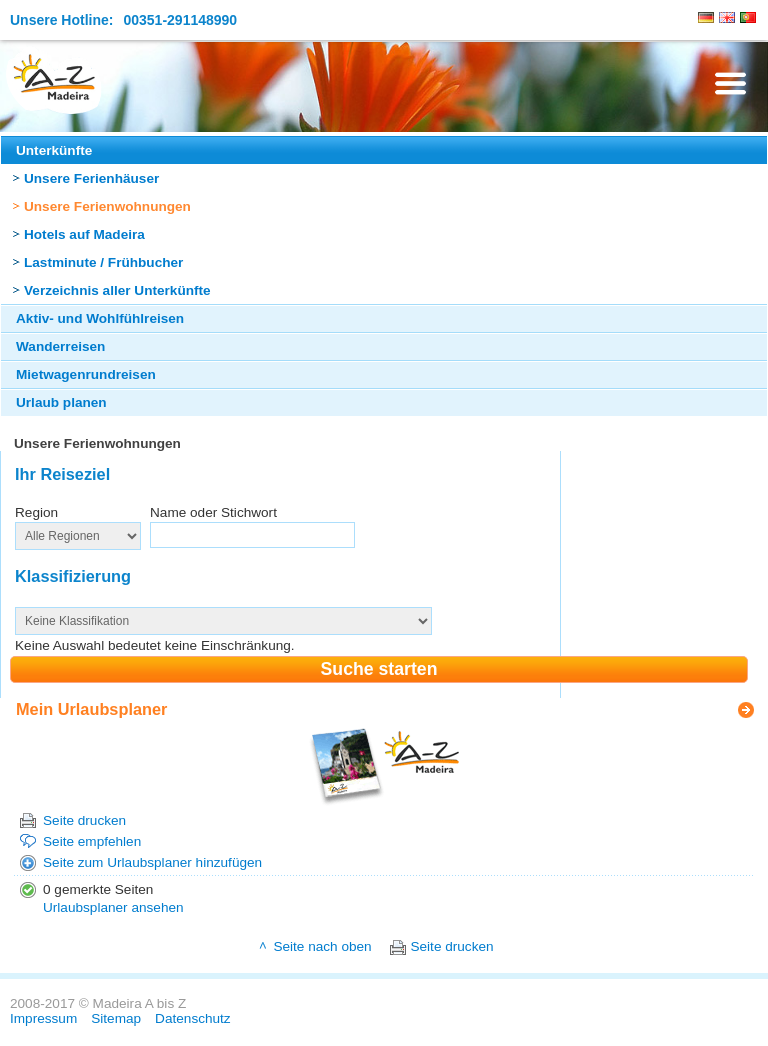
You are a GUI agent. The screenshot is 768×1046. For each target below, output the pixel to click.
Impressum (43, 1018)
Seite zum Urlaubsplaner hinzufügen (152, 862)
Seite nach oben (322, 946)
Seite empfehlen (92, 841)
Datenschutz (193, 1018)
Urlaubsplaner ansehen (113, 907)
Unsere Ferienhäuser (91, 178)
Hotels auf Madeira (84, 234)
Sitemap (116, 1018)
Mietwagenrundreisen (86, 374)
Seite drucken (84, 820)
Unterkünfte (54, 150)
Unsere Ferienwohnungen (107, 206)
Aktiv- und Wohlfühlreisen (100, 318)
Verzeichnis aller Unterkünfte (117, 290)
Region (36, 512)
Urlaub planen (61, 402)
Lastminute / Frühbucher (103, 262)
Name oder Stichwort (213, 512)
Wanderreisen (60, 346)
